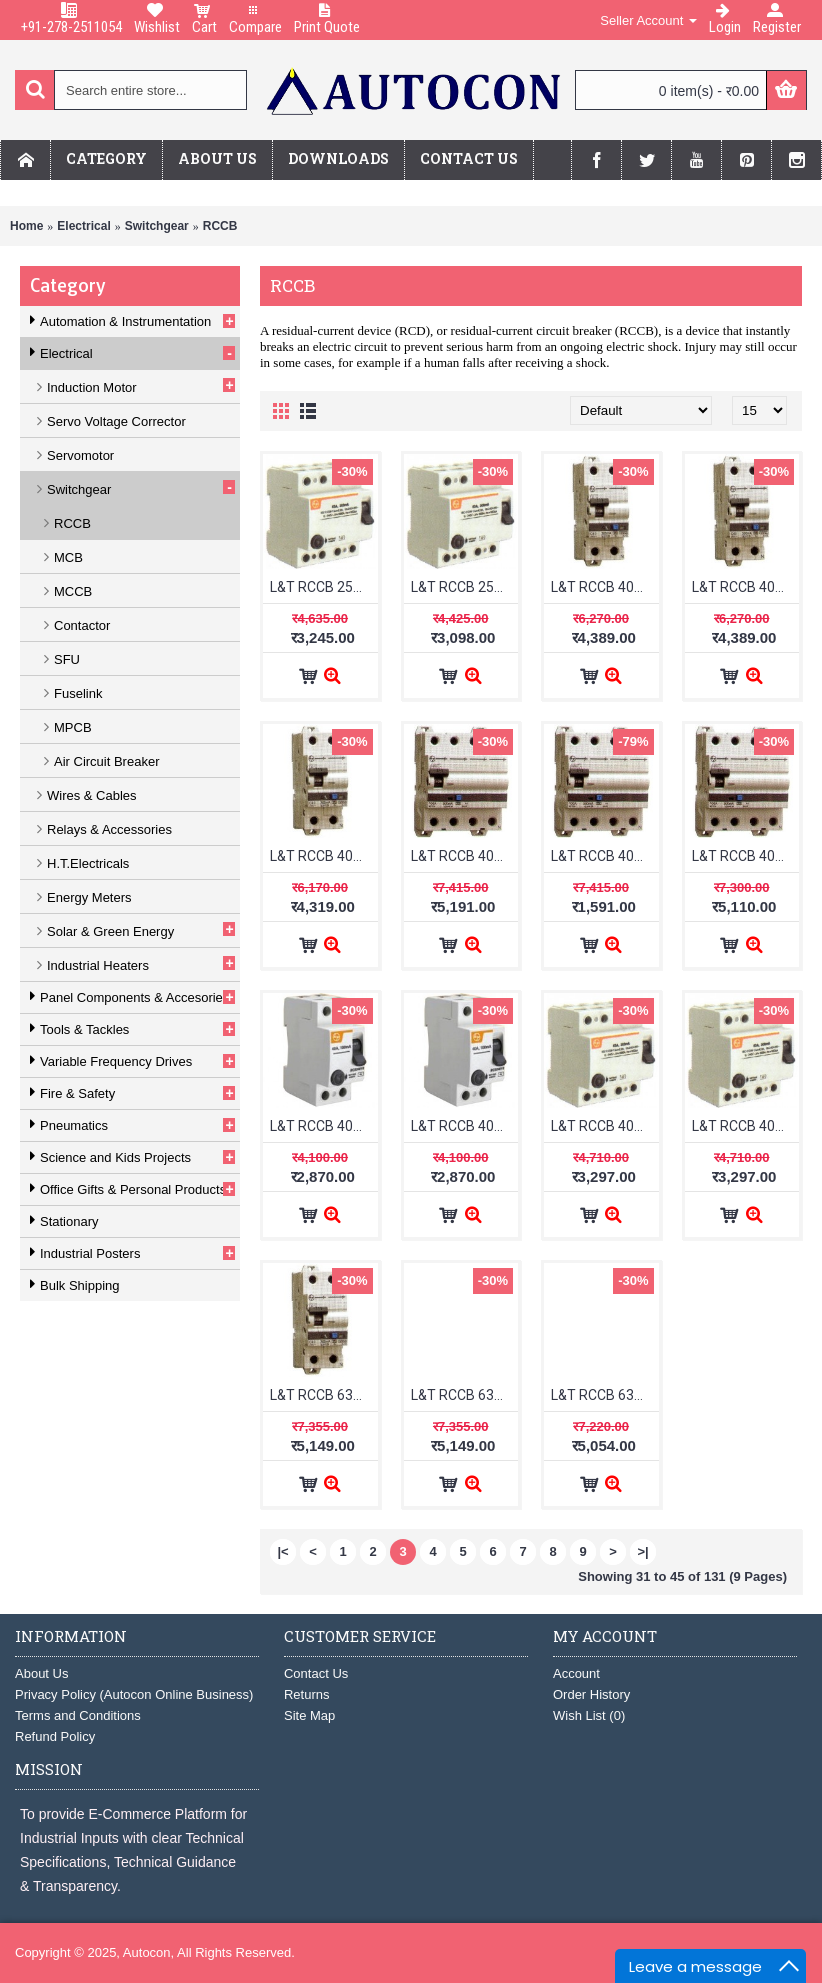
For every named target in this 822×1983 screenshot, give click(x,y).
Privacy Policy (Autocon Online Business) (134, 1694)
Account (576, 1673)
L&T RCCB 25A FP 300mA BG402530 (324, 587)
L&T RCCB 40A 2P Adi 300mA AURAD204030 (746, 587)
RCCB (220, 226)
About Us (41, 1673)
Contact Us (316, 1673)
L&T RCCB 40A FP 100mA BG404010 (605, 1126)
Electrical (83, 226)
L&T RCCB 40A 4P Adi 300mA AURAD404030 (605, 856)
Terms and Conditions (78, 1715)
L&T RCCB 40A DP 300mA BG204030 (465, 1126)
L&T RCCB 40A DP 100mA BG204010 (324, 1126)
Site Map (309, 1715)
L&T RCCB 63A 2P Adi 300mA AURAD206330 (465, 1395)
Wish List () (589, 1715)
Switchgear (157, 226)
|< (282, 1551)
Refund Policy (55, 1736)
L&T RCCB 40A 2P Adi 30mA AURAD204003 (324, 856)
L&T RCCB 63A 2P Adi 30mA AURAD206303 (605, 1395)
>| (642, 1551)
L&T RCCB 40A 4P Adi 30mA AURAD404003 (746, 856)
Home (26, 226)
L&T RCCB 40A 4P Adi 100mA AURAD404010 (465, 856)
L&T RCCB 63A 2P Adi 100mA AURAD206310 (324, 1395)
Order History (591, 1694)
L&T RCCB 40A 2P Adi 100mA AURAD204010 (605, 587)
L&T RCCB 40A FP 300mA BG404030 (746, 1126)
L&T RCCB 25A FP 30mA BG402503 (465, 587)
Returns (307, 1694)
